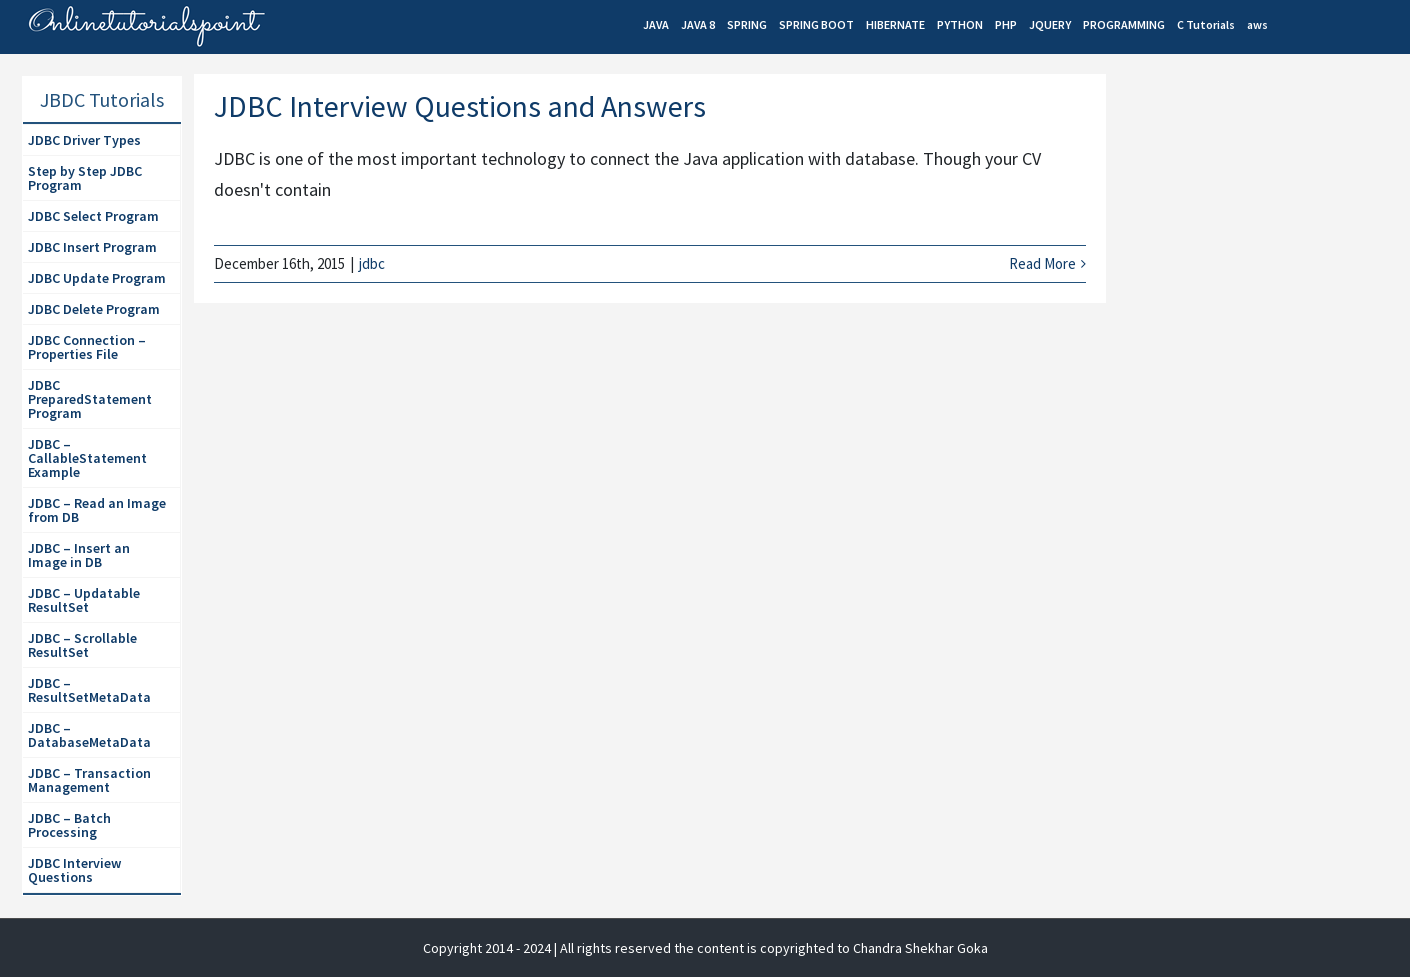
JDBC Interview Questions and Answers (460, 106)
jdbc (372, 263)
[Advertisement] (1264, 421)
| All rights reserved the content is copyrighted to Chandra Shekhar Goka (771, 948)
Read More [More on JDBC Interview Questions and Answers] (1042, 263)
